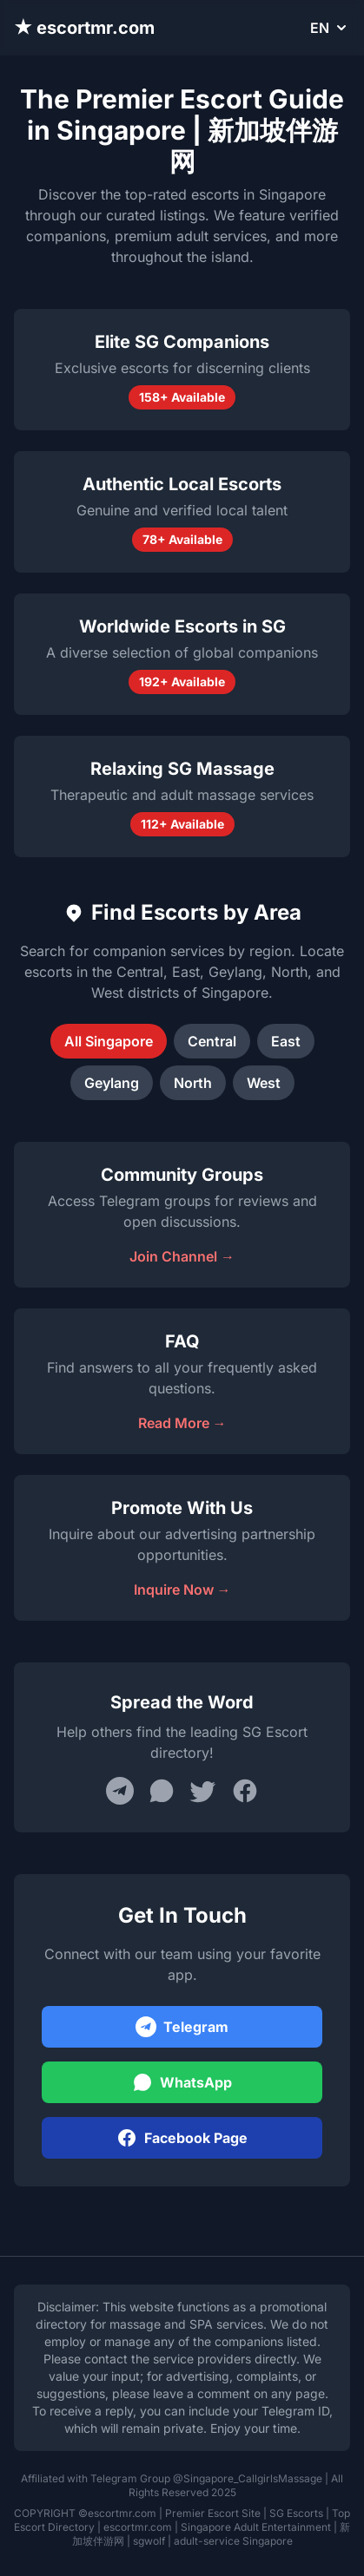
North (193, 1082)
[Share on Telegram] (120, 1791)
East (286, 1041)
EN (330, 27)
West (264, 1082)
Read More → (182, 1423)
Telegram (182, 2026)
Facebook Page (182, 2137)
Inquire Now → (182, 1589)
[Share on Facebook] (245, 1791)
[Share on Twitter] (203, 1791)
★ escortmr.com (84, 27)
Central (212, 1041)
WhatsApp (182, 2082)
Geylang (111, 1082)
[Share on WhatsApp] (161, 1791)
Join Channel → (182, 1256)
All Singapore (108, 1041)
